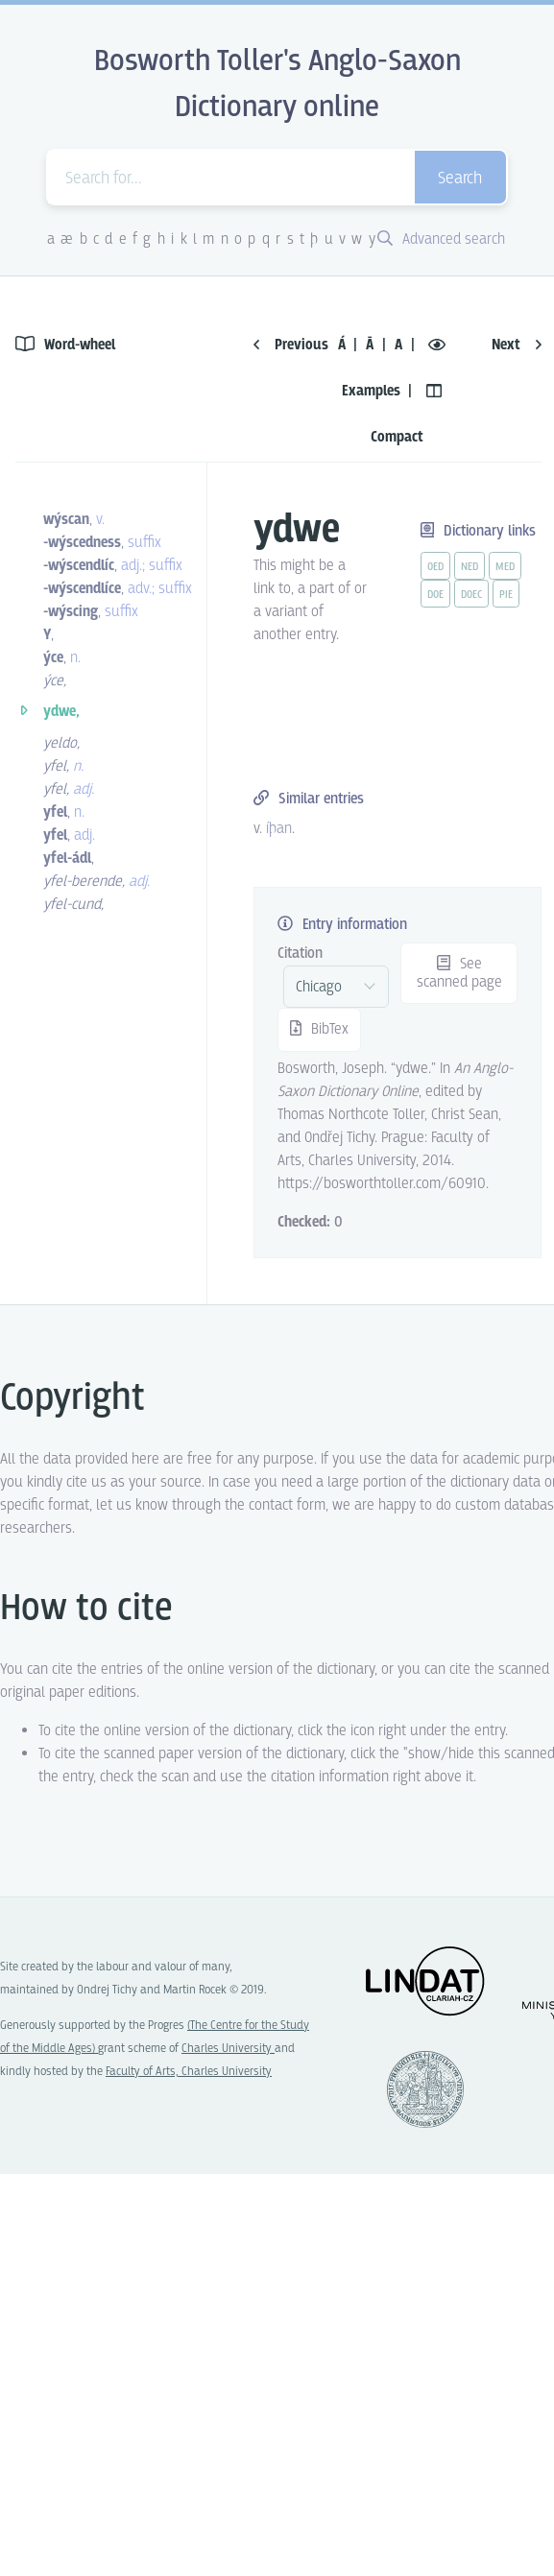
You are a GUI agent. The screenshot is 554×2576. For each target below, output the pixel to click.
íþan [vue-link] (279, 829)
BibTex (319, 1029)
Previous (290, 345)
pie (506, 595)
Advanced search (441, 239)
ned (469, 567)
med (505, 567)
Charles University (228, 2048)
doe (435, 595)
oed (435, 567)
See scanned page (459, 972)
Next (517, 345)
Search (460, 179)
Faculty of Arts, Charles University (189, 2071)
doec (471, 595)
